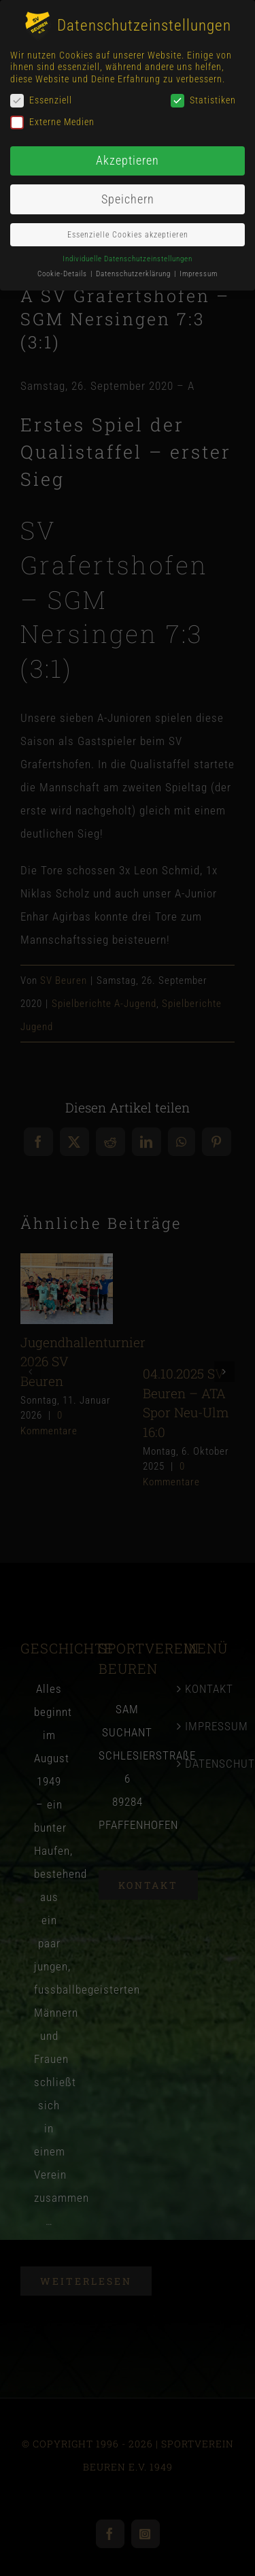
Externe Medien (52, 122)
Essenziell (41, 100)
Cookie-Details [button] (63, 273)
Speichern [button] (127, 199)
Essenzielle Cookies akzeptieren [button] (127, 235)
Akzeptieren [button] (127, 160)
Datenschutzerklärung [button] (134, 273)
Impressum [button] (199, 273)
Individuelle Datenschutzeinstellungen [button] (127, 258)
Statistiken (203, 100)
